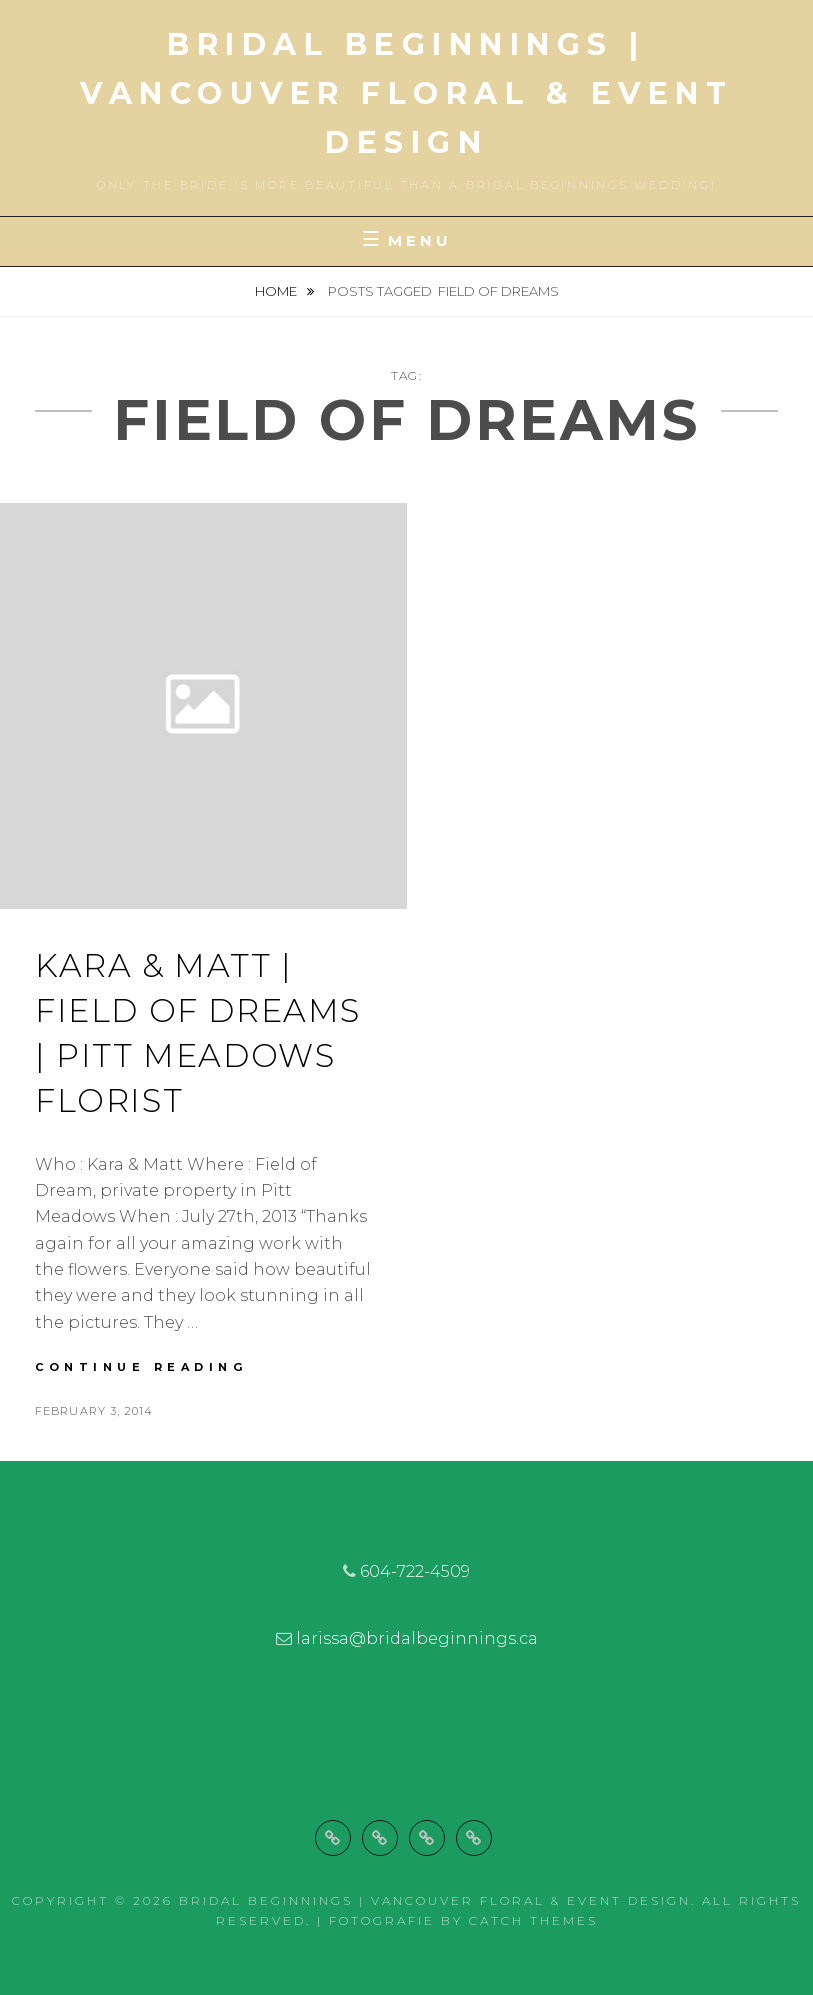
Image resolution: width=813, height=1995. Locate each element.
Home (277, 291)
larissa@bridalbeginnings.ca (417, 1638)
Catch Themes (533, 1920)
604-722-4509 (415, 1571)
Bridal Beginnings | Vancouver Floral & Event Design (406, 93)
